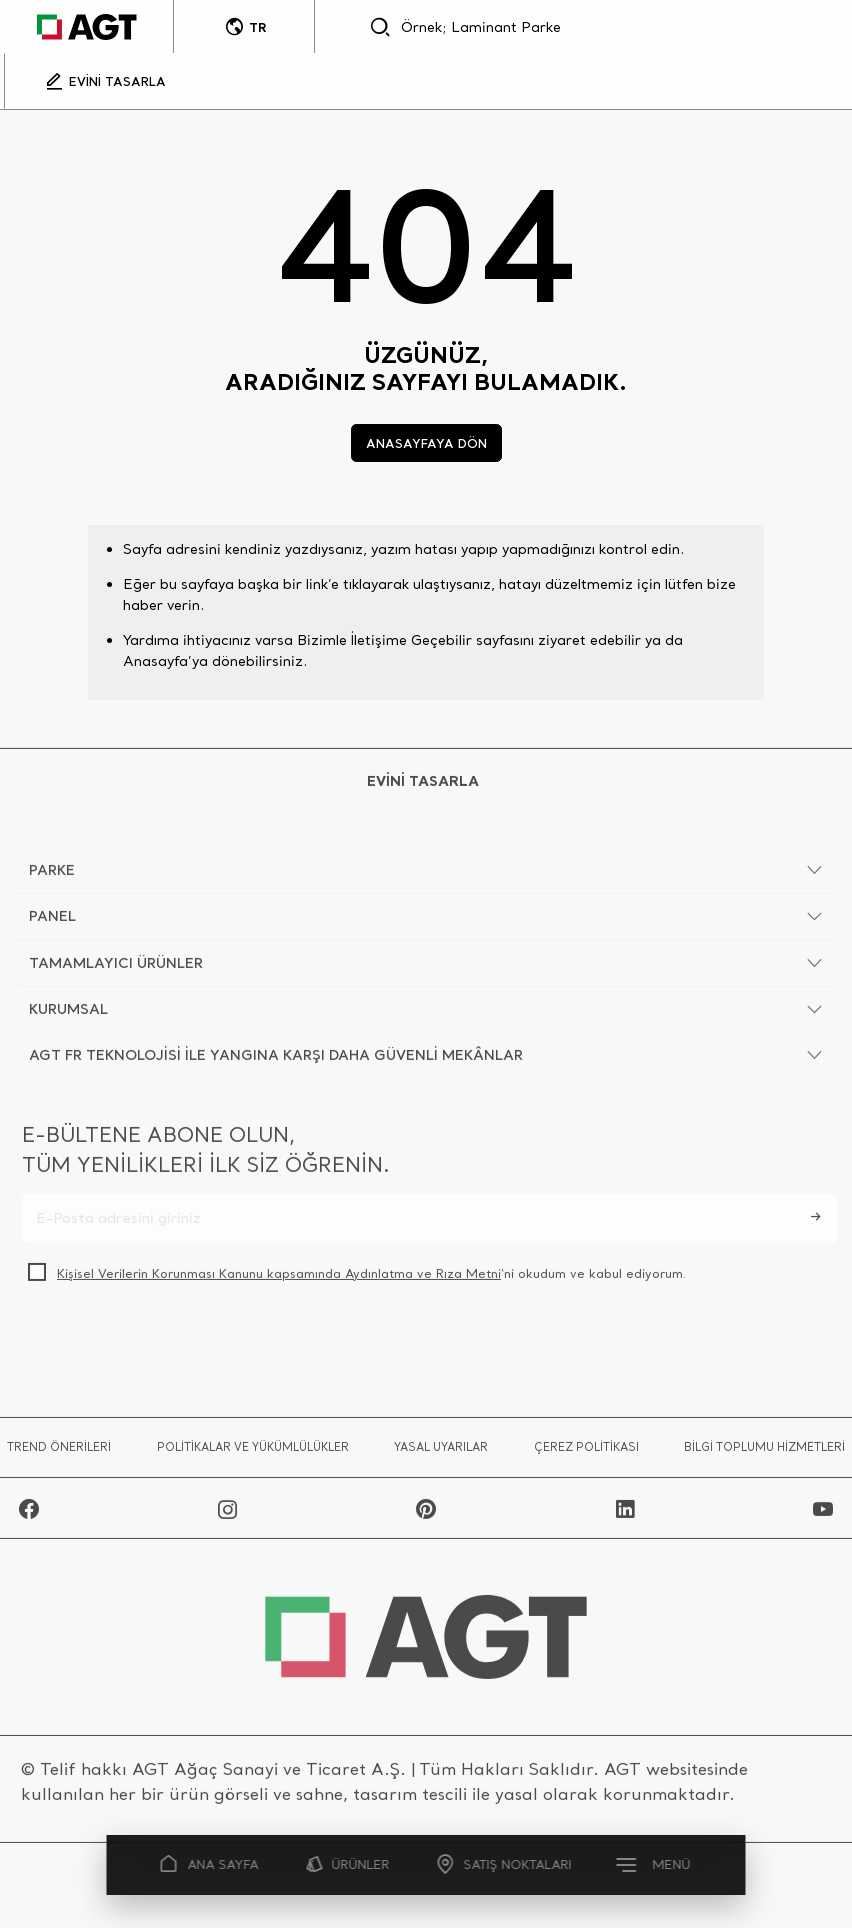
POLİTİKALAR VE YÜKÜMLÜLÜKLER (253, 1452)
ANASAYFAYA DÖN (426, 443)
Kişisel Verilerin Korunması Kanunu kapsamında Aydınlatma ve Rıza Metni (279, 1278)
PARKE (52, 875)
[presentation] (174, 1348)
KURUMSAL (68, 1014)
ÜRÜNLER (348, 1864)
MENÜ (655, 1864)
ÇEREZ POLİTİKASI (586, 1452)
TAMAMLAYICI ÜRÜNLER (116, 968)
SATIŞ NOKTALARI (504, 1864)
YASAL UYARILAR (441, 1452)
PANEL (52, 921)
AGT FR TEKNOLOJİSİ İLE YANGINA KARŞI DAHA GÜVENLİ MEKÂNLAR (276, 1060)
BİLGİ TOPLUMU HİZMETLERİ (764, 1452)
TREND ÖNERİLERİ (59, 1452)
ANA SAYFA (210, 1864)
